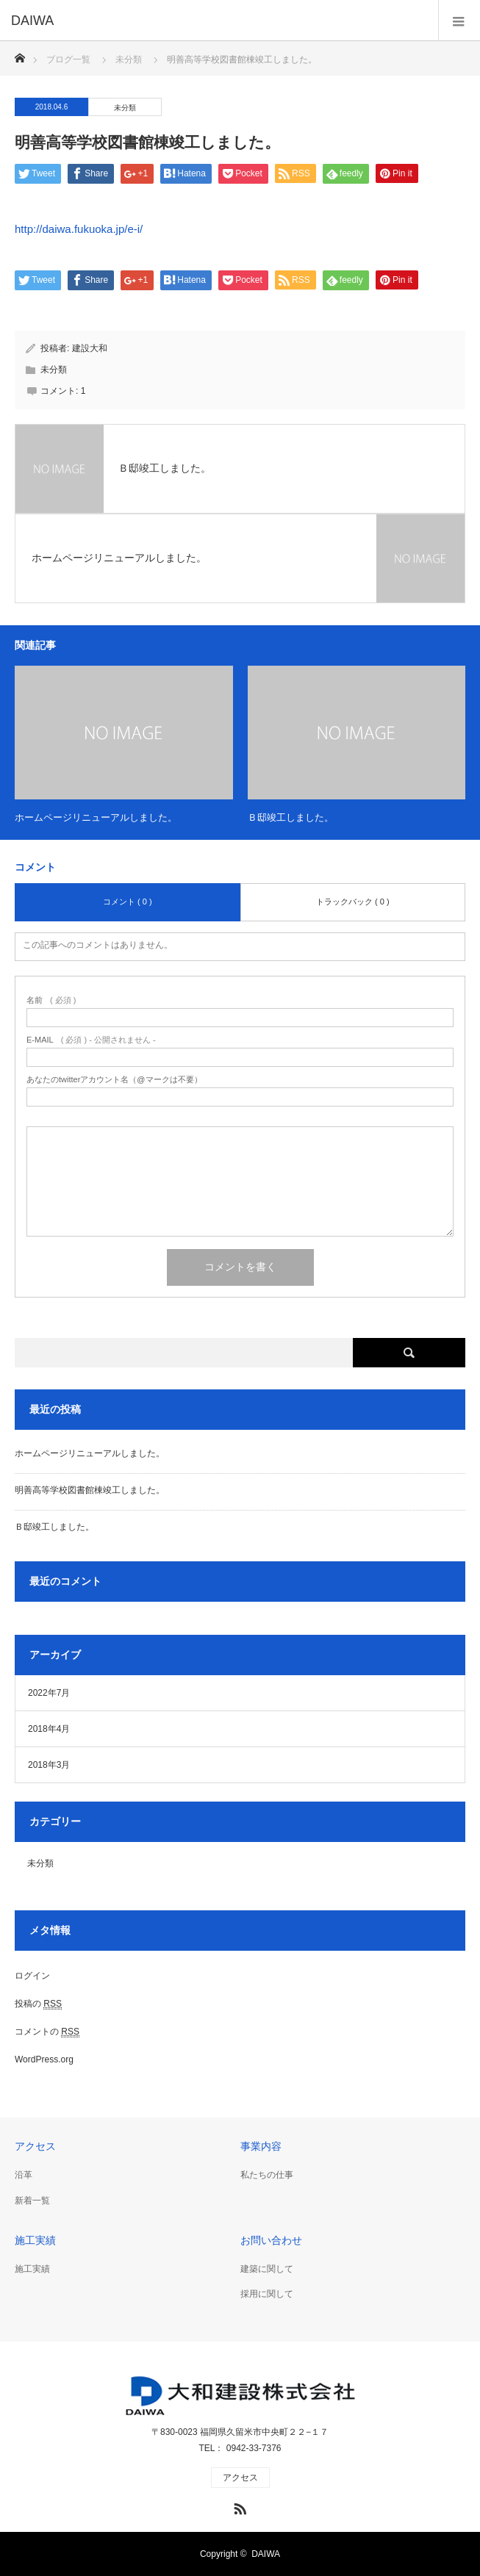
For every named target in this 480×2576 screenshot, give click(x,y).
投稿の (38, 2004)
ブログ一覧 (68, 59)
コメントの (47, 2031)
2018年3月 (49, 1765)
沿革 (23, 2175)
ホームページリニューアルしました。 (96, 817)
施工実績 (32, 2269)
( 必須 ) (51, 1000)
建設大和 (89, 348)
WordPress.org (44, 2059)
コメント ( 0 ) (127, 901)
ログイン (32, 1976)
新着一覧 (32, 2200)
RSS (238, 2506)
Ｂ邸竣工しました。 (291, 817)
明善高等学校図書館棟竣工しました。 (90, 1490)
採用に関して (266, 2294)
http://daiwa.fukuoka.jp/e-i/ (79, 229)
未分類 (125, 108)
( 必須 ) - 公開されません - (91, 1040)
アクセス (240, 2477)
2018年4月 (49, 1729)
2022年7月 (49, 1693)
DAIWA (265, 2554)
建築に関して (266, 2269)
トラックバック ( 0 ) (353, 901)
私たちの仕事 (266, 2175)
